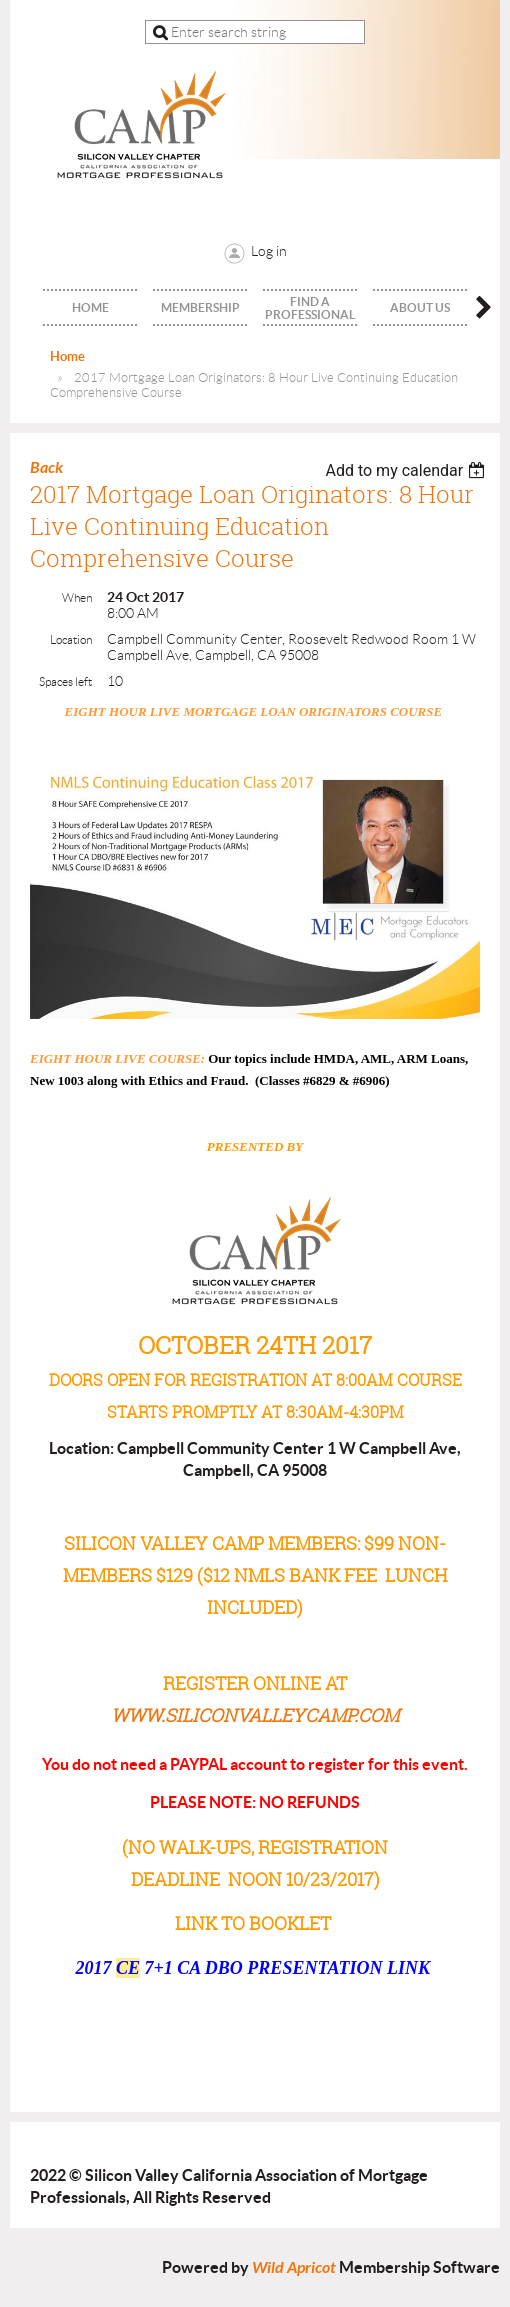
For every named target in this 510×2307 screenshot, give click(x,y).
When (77, 597)
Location (71, 639)
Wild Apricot (294, 2267)
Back (46, 467)
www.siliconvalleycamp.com (255, 1715)
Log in (269, 251)
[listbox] (407, 470)
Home (67, 356)
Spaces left (65, 681)
